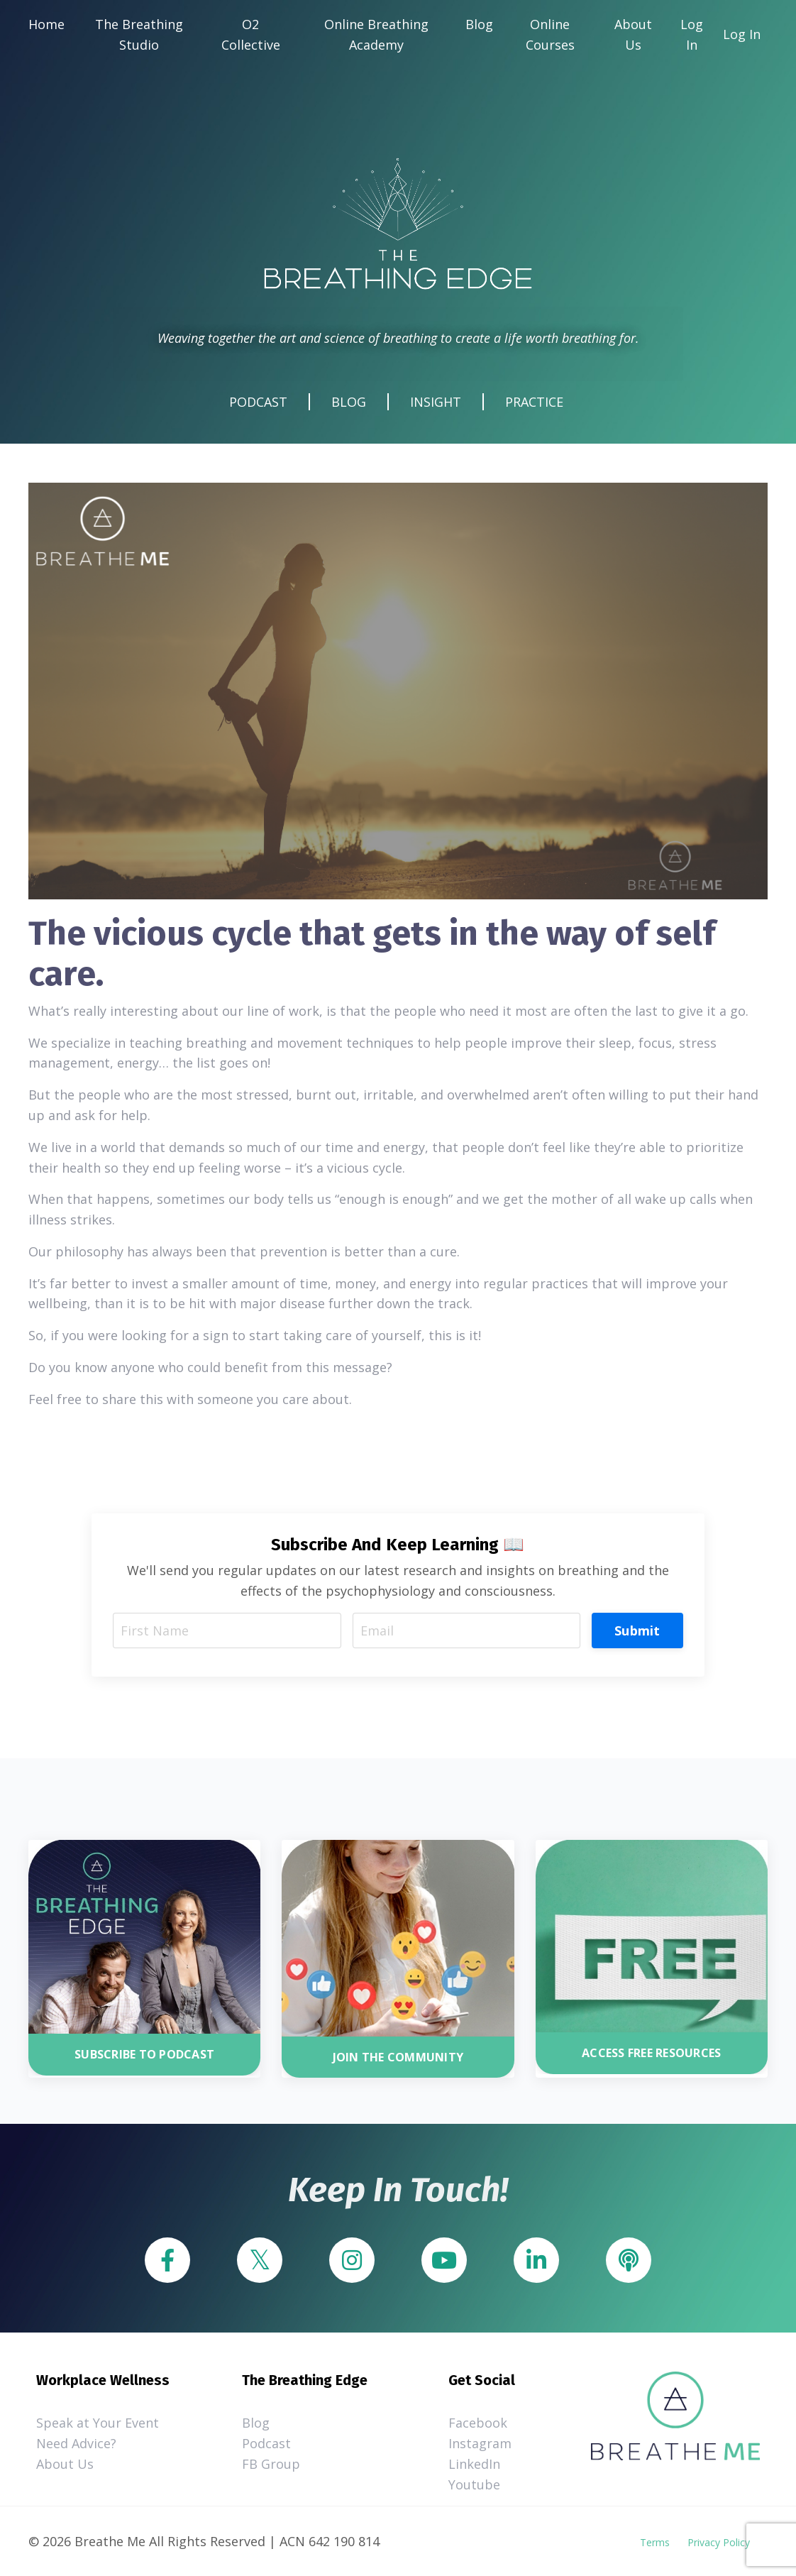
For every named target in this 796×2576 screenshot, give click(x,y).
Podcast (266, 2443)
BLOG (348, 401)
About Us (633, 34)
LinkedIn (474, 2463)
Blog (479, 24)
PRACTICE (534, 401)
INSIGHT (435, 401)
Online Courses (550, 34)
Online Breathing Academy (376, 34)
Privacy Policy (718, 2542)
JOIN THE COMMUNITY (398, 2057)
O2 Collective (250, 34)
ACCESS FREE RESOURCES (651, 2053)
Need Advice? (76, 2443)
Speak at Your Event (97, 2422)
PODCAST (258, 401)
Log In (691, 34)
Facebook (477, 2422)
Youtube (474, 2484)
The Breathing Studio (139, 34)
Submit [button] (637, 1630)
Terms (655, 2542)
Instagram (480, 2443)
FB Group (271, 2463)
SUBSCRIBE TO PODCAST (144, 2054)
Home (46, 24)
